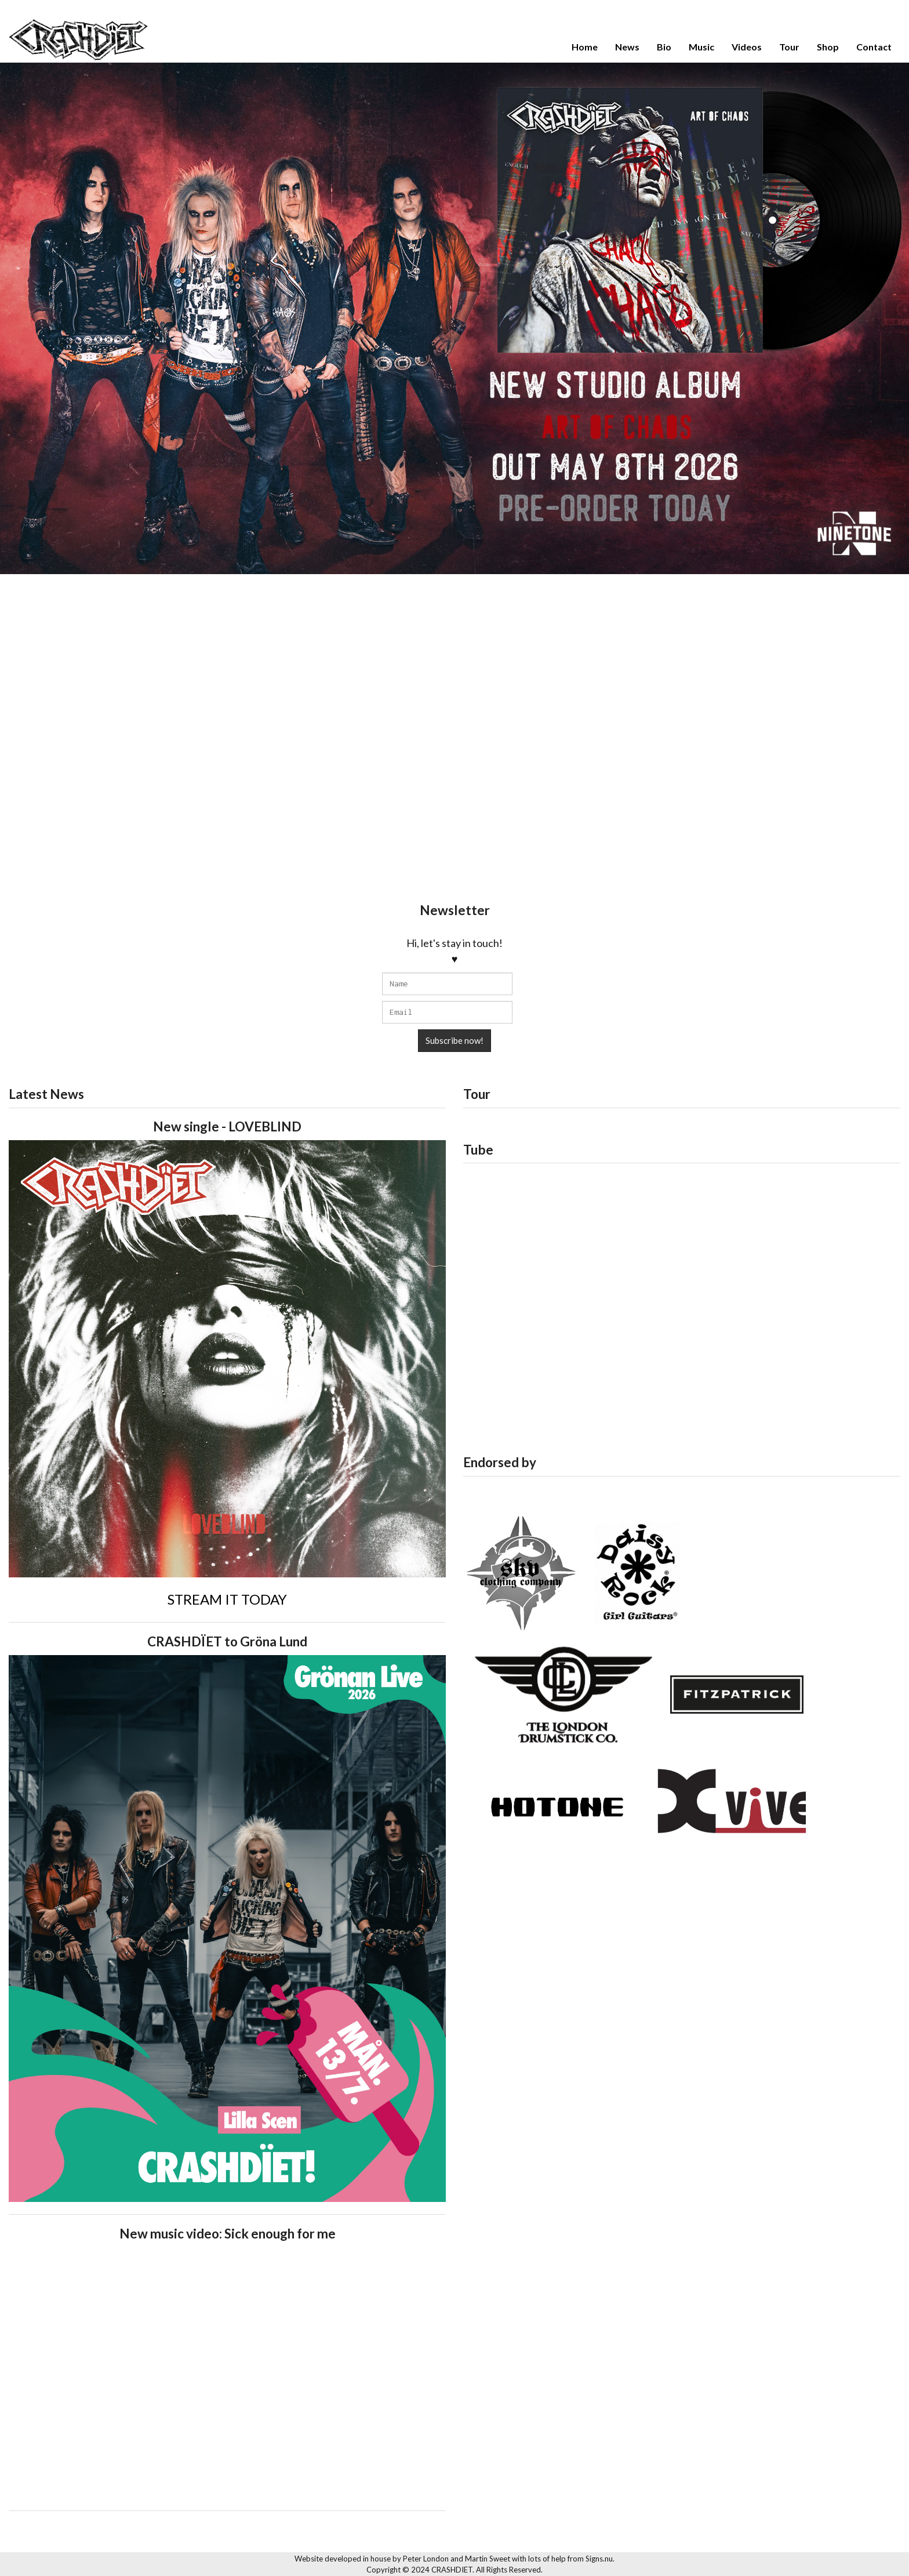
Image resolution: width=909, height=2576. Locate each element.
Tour (789, 46)
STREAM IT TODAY (227, 1599)
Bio (664, 46)
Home (585, 46)
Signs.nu (599, 2558)
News (627, 46)
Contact (874, 46)
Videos (747, 46)
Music (701, 46)
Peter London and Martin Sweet (456, 2558)
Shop (828, 46)
